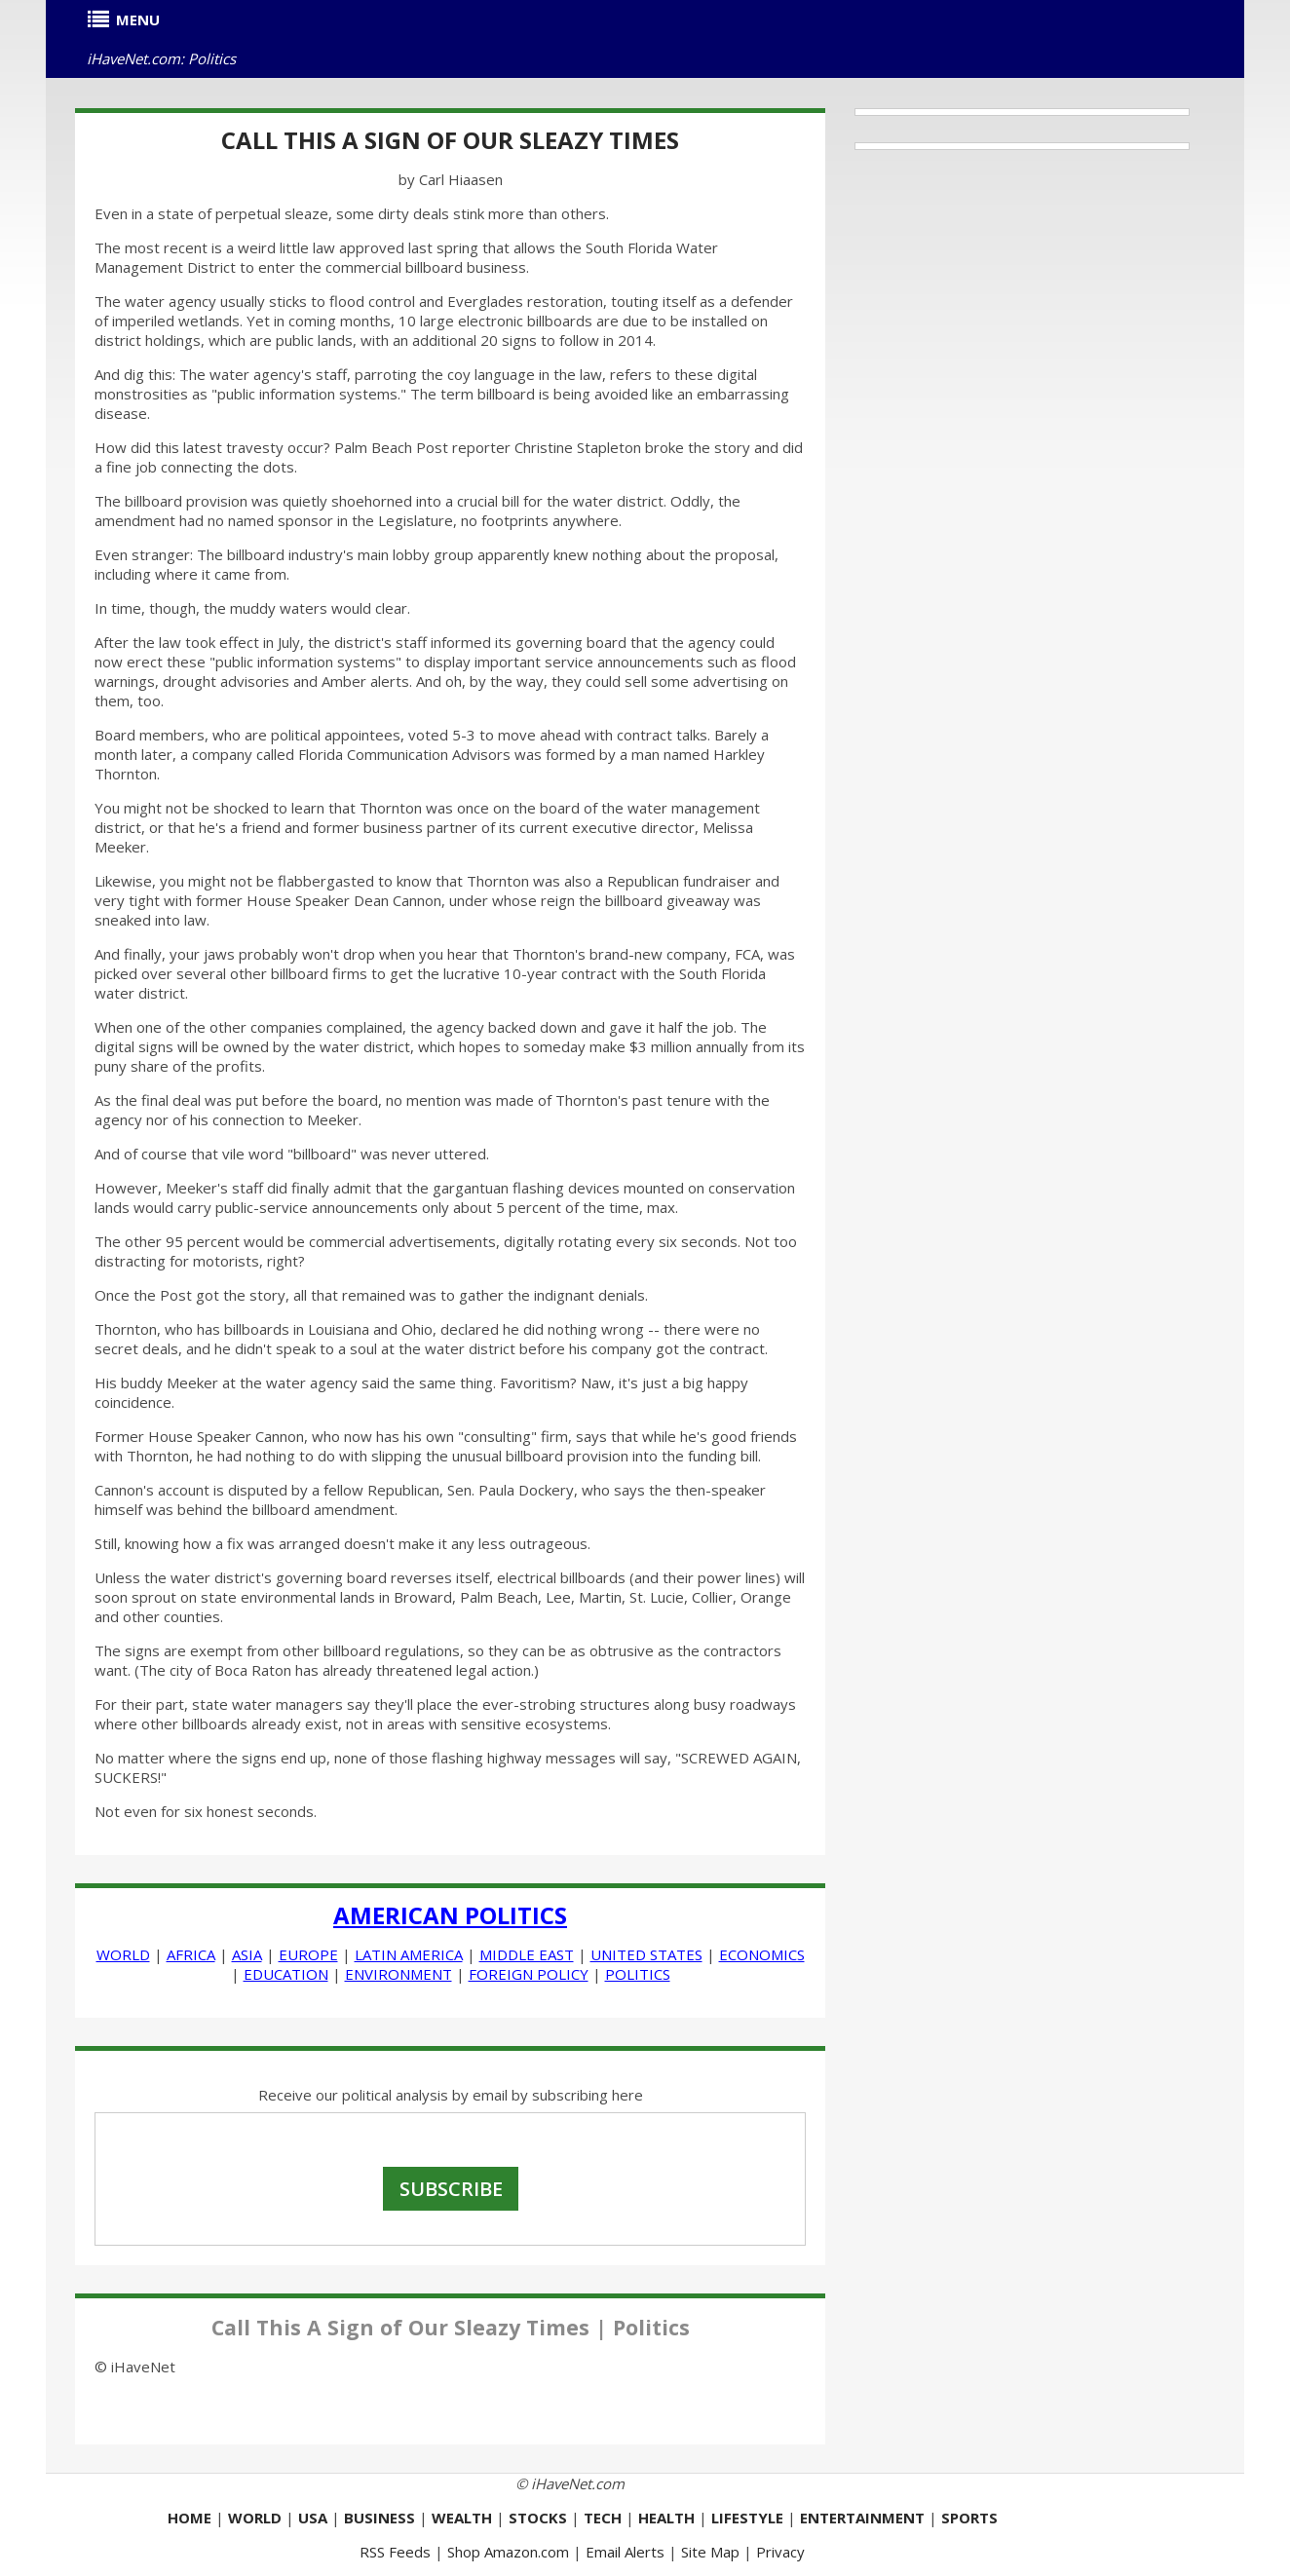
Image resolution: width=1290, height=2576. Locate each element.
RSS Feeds (395, 2551)
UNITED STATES (646, 1954)
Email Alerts (625, 2551)
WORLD (123, 1954)
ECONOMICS (762, 1954)
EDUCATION (286, 1974)
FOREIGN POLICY (528, 1974)
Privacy (780, 2551)
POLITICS (637, 1974)
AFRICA (191, 1954)
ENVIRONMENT (398, 1974)
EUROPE (308, 1954)
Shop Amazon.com (508, 2551)
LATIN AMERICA (409, 1954)
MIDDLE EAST (526, 1954)
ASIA (247, 1954)
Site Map (710, 2551)
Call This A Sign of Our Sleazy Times (450, 140)
